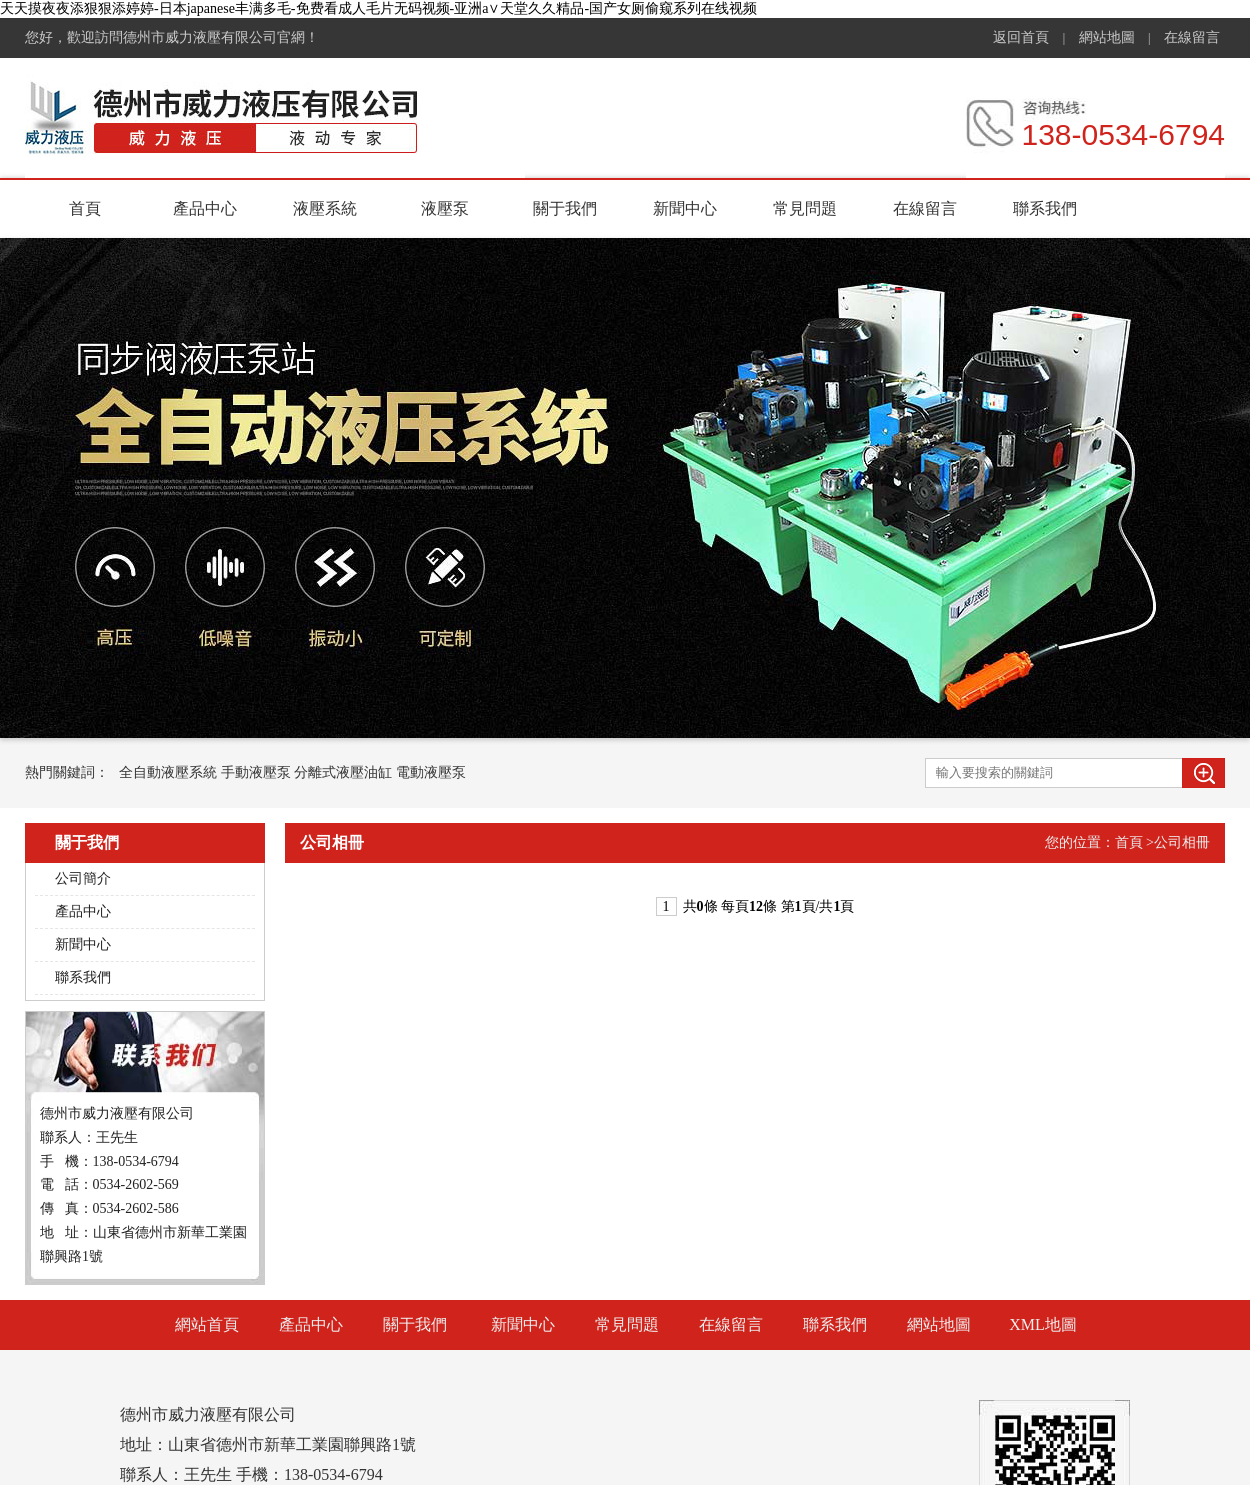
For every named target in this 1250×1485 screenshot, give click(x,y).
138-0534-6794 (1123, 134)
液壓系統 (325, 208)
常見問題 (805, 208)
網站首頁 (207, 1324)
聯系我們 (1045, 208)
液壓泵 (445, 208)
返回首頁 (1021, 37)
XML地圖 (1043, 1324)
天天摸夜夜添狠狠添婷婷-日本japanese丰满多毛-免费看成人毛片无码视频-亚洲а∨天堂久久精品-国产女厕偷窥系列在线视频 (378, 8)
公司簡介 (83, 878)
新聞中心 (685, 208)
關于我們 (565, 208)
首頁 (85, 208)
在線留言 (1192, 37)
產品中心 (205, 208)
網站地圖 (1107, 37)
